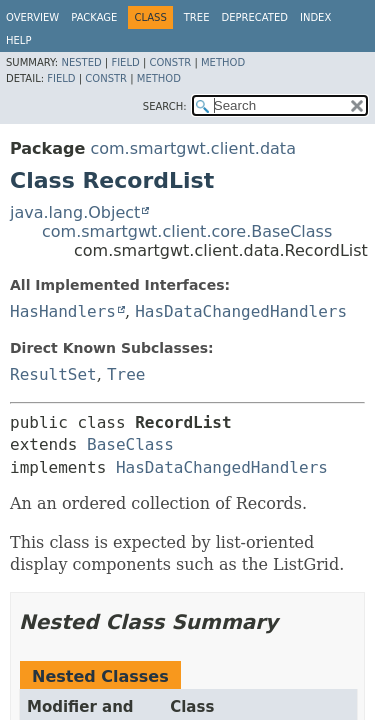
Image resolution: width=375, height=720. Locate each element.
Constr (170, 62)
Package (94, 17)
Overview (32, 17)
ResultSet (53, 374)
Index (315, 17)
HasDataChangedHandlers (241, 311)
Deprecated (254, 17)
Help (18, 40)
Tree (197, 17)
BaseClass (130, 444)
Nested (81, 62)
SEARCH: (165, 106)
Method (223, 62)
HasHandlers (63, 311)
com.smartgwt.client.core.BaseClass (187, 231)
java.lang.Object (75, 212)
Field (125, 62)
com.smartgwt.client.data (193, 148)
